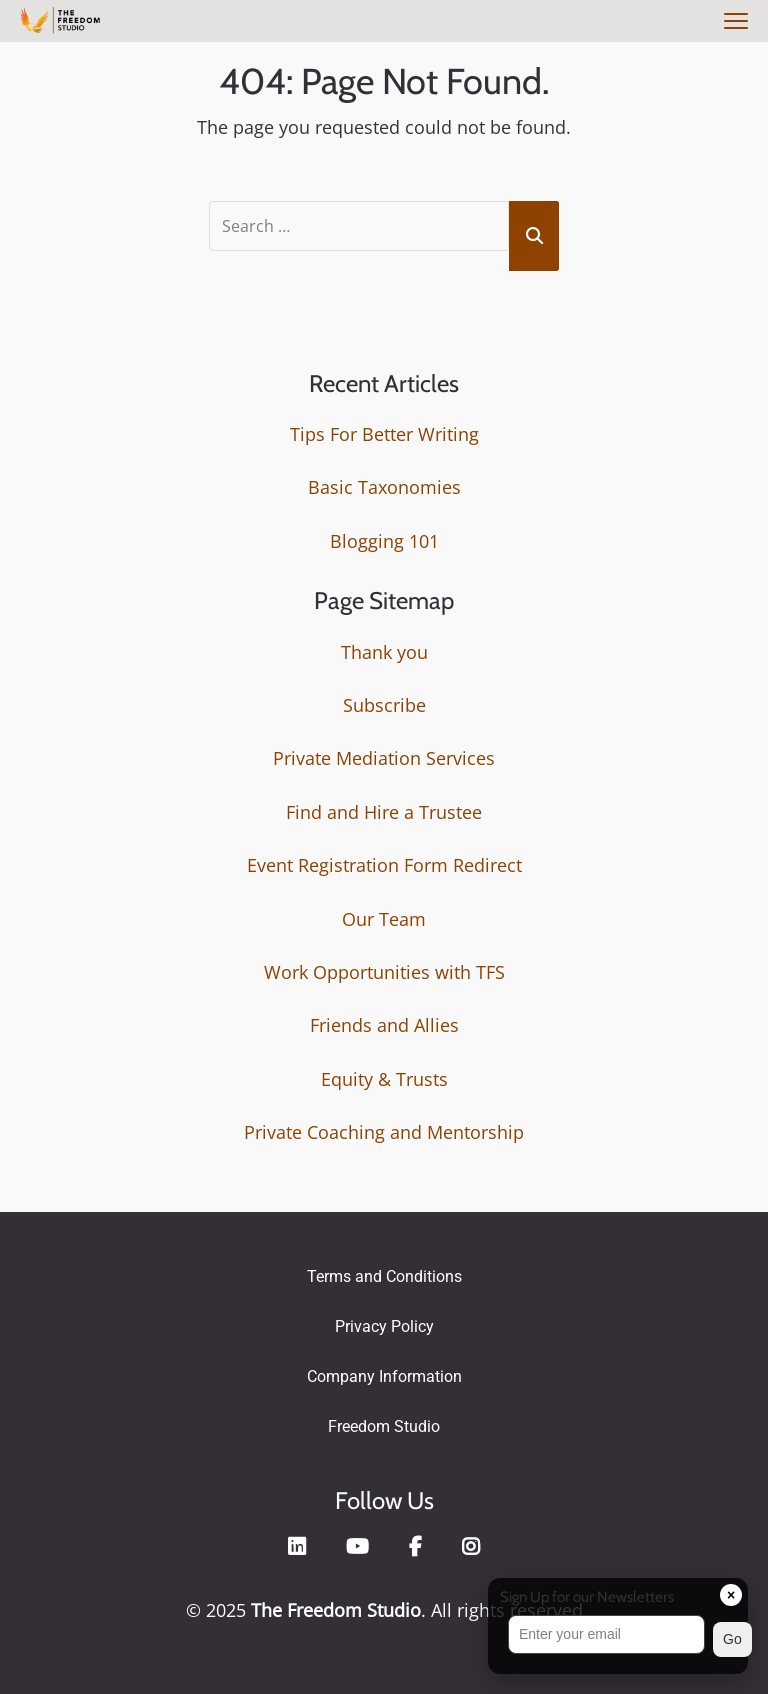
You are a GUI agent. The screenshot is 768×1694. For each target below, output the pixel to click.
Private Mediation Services (384, 755)
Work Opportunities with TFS (384, 968)
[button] (618, 1639)
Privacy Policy (384, 1322)
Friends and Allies (384, 1022)
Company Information (384, 1372)
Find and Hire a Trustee (384, 808)
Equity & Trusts (384, 1075)
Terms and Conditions (384, 1272)
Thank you (384, 648)
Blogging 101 (384, 537)
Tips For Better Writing (384, 430)
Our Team (384, 915)
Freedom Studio (384, 1422)
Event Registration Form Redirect (384, 862)
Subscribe (384, 701)
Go (732, 1639)
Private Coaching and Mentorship (384, 1129)
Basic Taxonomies (384, 484)
